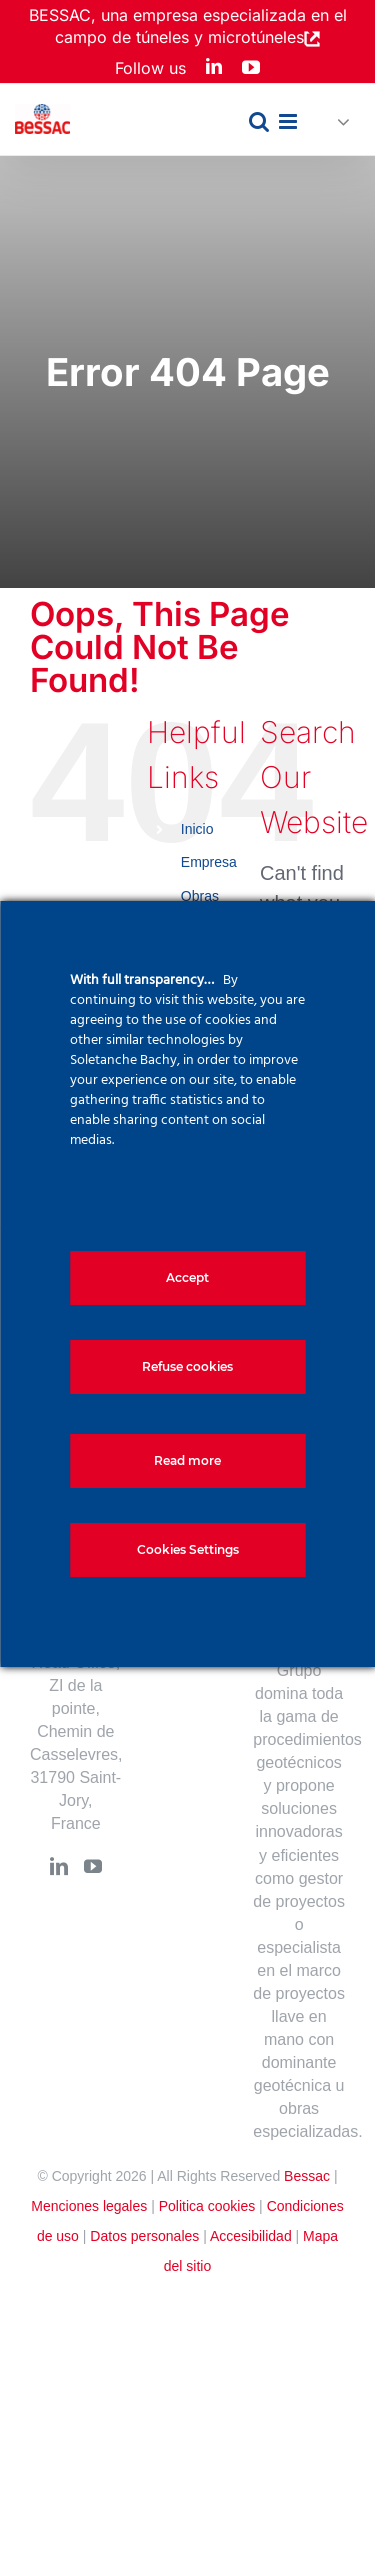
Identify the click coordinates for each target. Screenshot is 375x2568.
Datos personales (144, 2236)
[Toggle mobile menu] (289, 121)
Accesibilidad (251, 2236)
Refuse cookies (187, 1366)
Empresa (209, 862)
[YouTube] (93, 1866)
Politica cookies (207, 2206)
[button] (335, 123)
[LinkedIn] (59, 1866)
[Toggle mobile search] (259, 121)
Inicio (197, 829)
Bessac (307, 2176)
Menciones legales (89, 2206)
